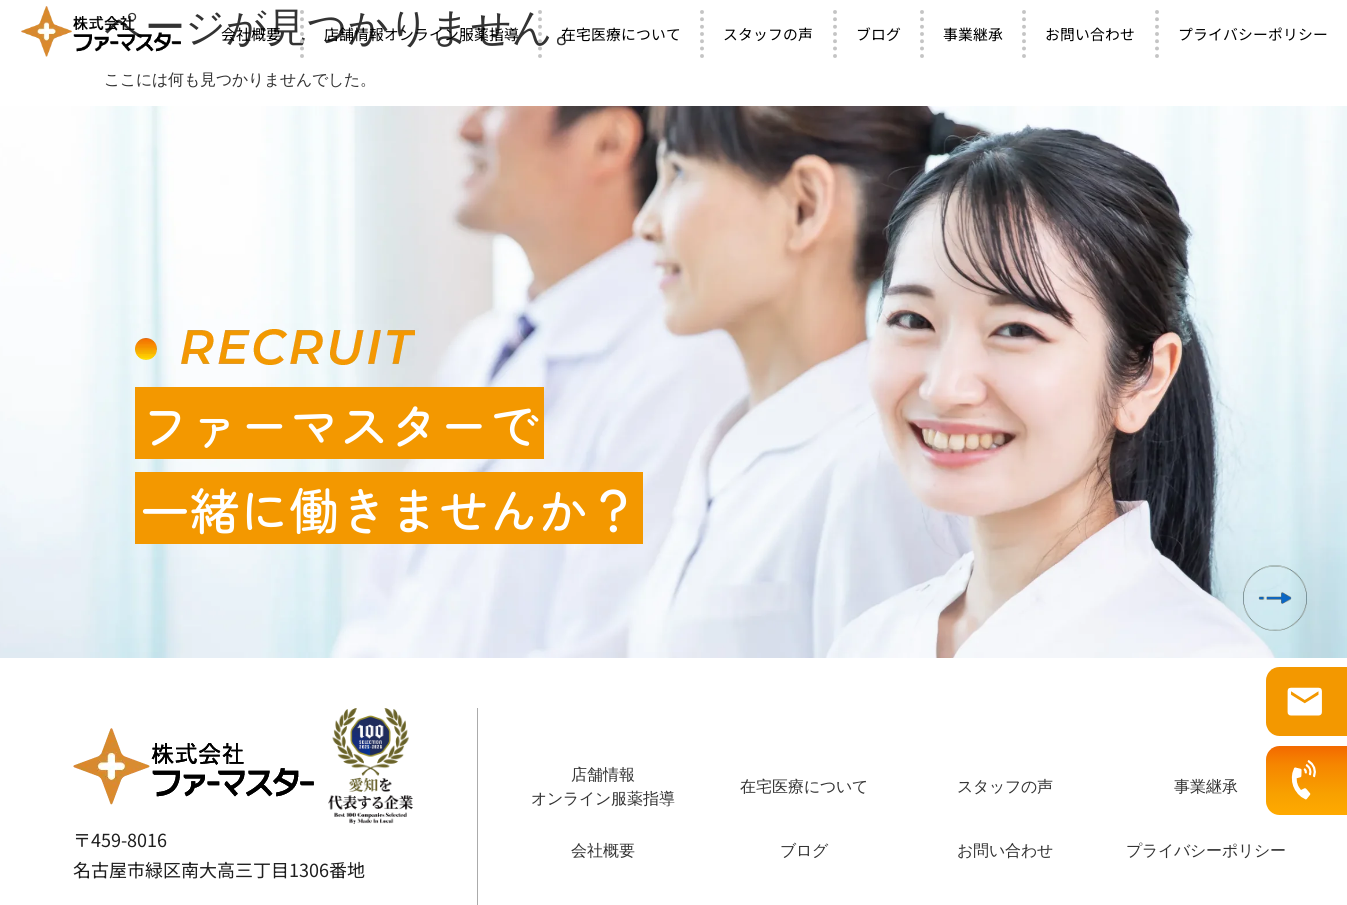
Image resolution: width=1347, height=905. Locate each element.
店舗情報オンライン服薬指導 (421, 33)
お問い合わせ (1090, 33)
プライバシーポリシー (1206, 850)
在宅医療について (621, 33)
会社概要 (251, 33)
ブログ (878, 33)
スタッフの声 (768, 33)
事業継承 (973, 33)
